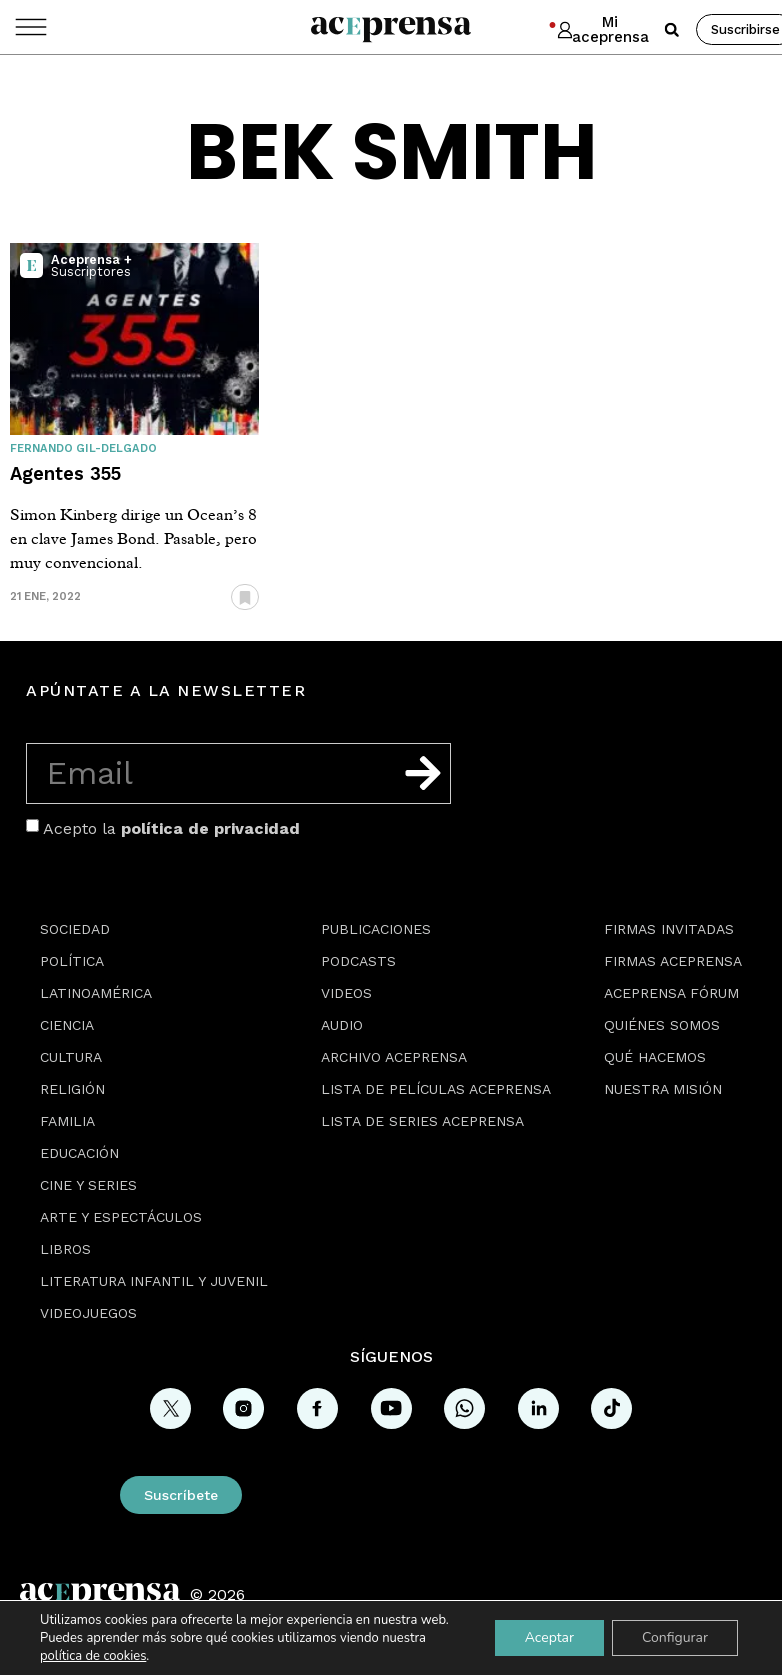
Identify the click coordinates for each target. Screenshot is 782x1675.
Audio (342, 1025)
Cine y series (88, 1185)
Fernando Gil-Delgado (83, 448)
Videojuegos (88, 1313)
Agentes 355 (65, 473)
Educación (79, 1153)
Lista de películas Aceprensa (436, 1089)
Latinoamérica (96, 993)
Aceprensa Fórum (671, 993)
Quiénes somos (662, 1025)
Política (72, 961)
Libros (65, 1249)
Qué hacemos (655, 1057)
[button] (672, 30)
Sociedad (75, 929)
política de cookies (93, 1656)
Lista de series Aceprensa (422, 1121)
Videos (346, 993)
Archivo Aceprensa (394, 1057)
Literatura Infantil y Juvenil (154, 1281)
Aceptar (549, 1637)
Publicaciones (376, 929)
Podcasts (358, 961)
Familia (67, 1121)
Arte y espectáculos (121, 1217)
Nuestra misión (663, 1089)
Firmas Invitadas (669, 929)
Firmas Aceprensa (673, 961)
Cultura (71, 1057)
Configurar (675, 1637)
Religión (72, 1089)
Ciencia (67, 1025)
